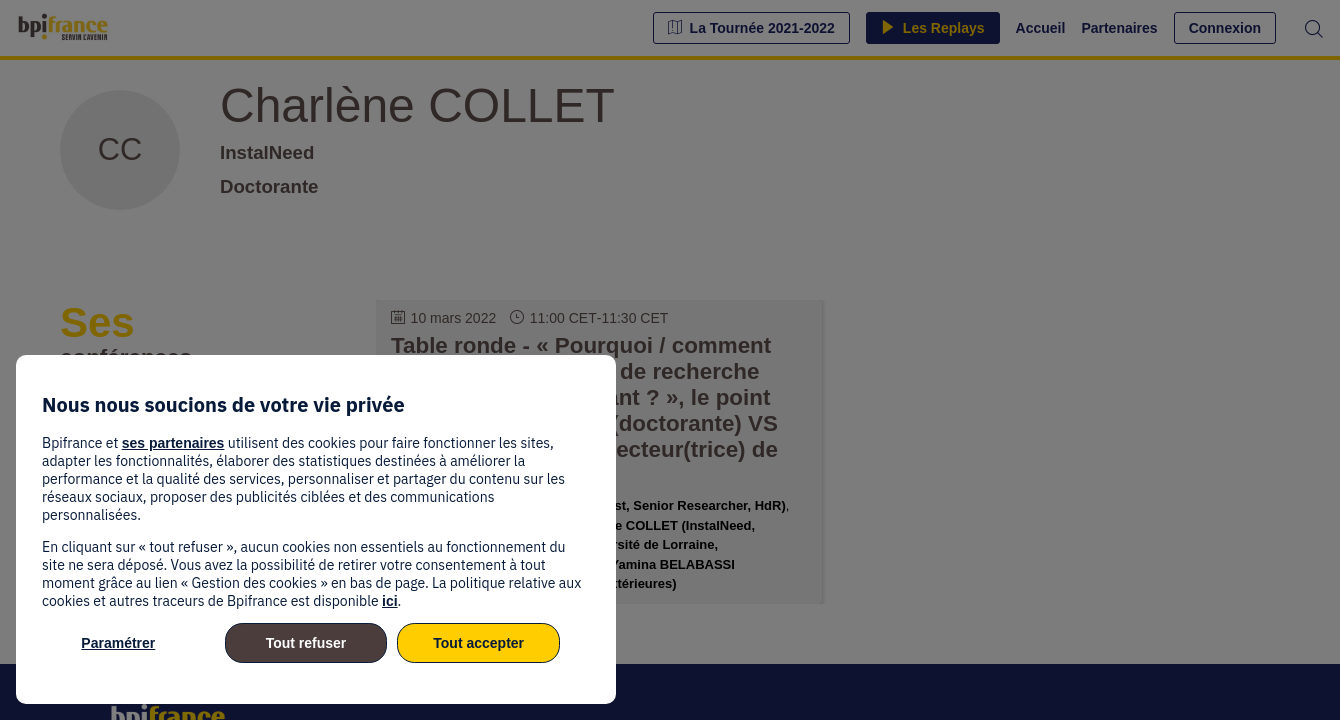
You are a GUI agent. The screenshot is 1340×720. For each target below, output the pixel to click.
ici (390, 601)
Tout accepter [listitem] (478, 643)
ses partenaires (173, 443)
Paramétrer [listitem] (118, 643)
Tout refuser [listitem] (306, 643)
